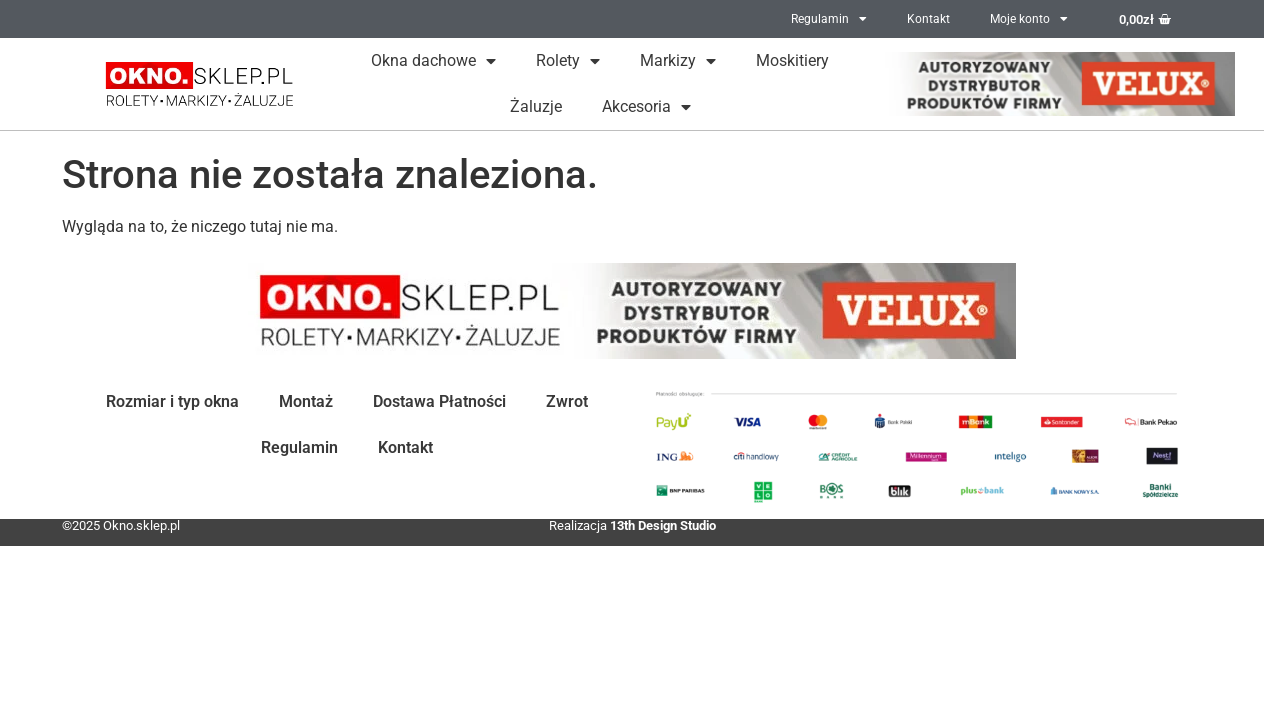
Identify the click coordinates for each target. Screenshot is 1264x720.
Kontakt (928, 19)
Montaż (306, 401)
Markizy (678, 61)
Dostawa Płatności (439, 401)
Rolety (568, 61)
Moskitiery (792, 60)
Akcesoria (646, 107)
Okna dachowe (433, 61)
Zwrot (567, 401)
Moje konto (1029, 19)
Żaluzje (536, 106)
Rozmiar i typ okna (172, 401)
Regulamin (829, 19)
